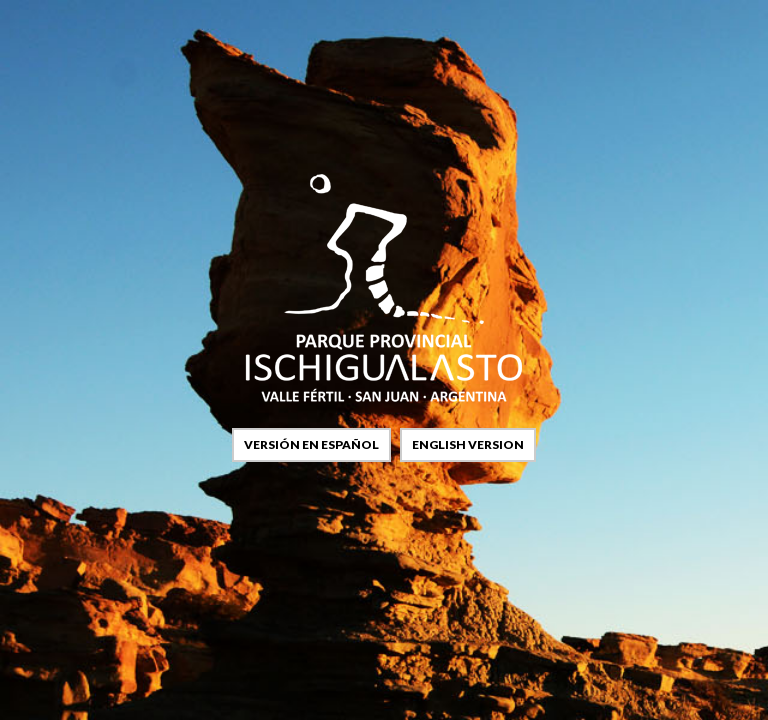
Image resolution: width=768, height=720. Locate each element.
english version (468, 444)
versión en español (311, 444)
